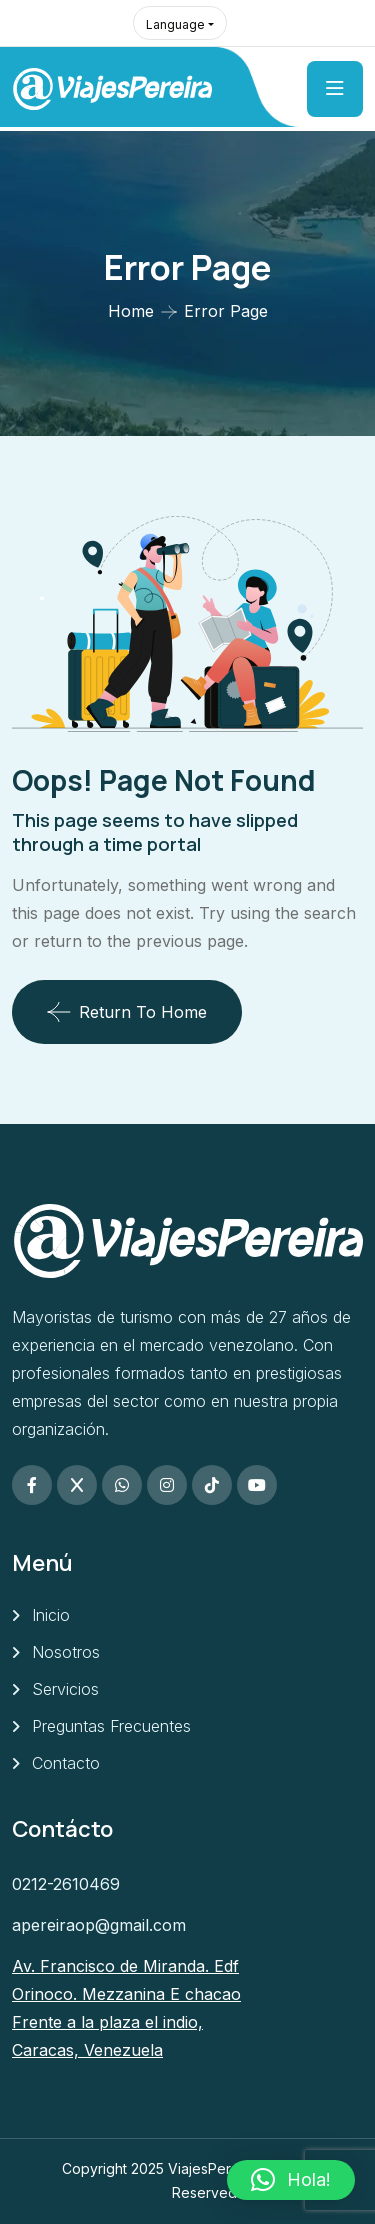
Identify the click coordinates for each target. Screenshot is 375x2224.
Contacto (66, 1763)
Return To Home (127, 1012)
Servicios (65, 1689)
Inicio (51, 1615)
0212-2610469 (66, 1884)
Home (131, 311)
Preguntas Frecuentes (111, 1726)
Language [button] (175, 24)
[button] (291, 2180)
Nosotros (66, 1652)
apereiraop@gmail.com (99, 1925)
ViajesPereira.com (227, 2168)
